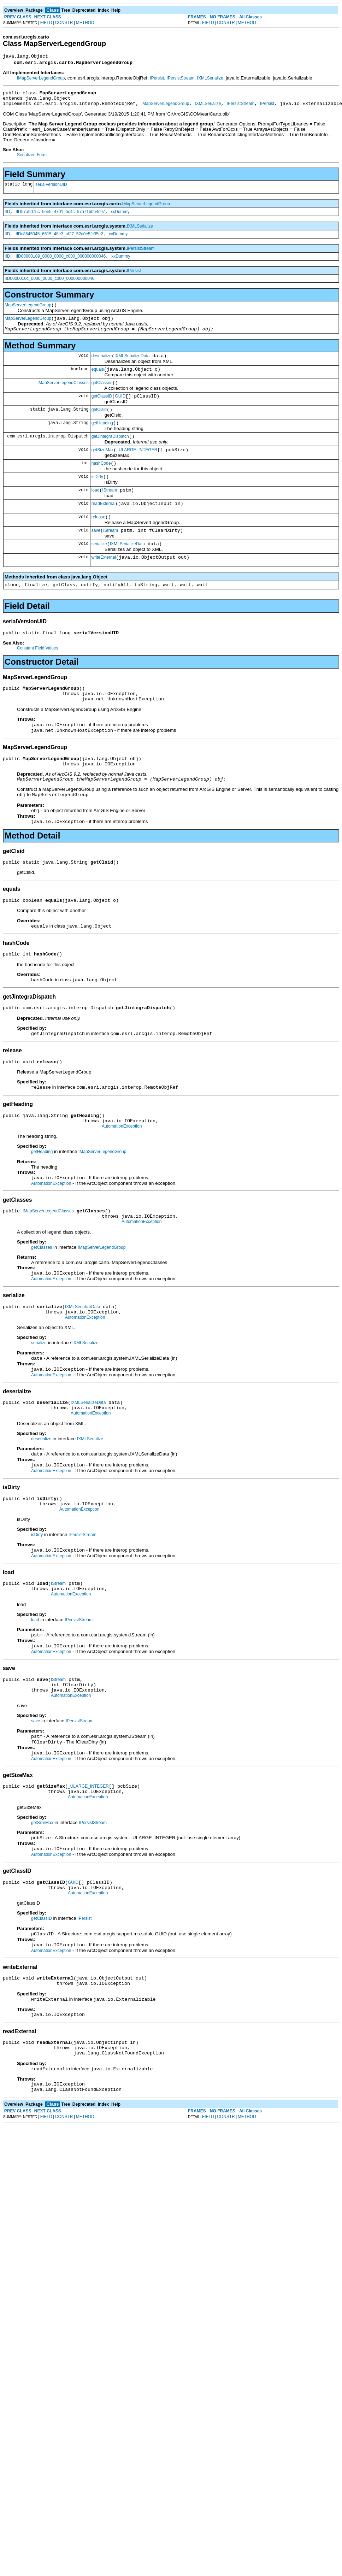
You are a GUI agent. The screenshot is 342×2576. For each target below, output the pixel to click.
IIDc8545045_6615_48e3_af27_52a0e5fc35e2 (59, 240)
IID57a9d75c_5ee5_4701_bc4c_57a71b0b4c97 (60, 216)
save (96, 555)
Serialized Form (32, 159)
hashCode (101, 483)
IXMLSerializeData (131, 367)
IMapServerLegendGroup (41, 79)
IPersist (157, 79)
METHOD (85, 22)
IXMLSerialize (210, 79)
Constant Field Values (37, 677)
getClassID (102, 410)
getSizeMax (103, 468)
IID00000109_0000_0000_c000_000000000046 (61, 263)
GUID (120, 410)
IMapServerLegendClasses (63, 396)
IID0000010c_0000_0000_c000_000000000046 (49, 285)
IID (7, 216)
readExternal (104, 526)
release (98, 541)
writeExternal (104, 584)
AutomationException (122, 1177)
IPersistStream (181, 79)
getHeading (102, 439)
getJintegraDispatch (110, 454)
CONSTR (64, 22)
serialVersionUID (51, 188)
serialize (99, 570)
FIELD (46, 22)
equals (98, 382)
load (96, 512)
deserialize (102, 367)
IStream (109, 512)
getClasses (102, 396)
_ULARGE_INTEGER (136, 468)
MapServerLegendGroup (28, 313)
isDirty (97, 497)
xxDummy (120, 216)
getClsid (99, 425)
